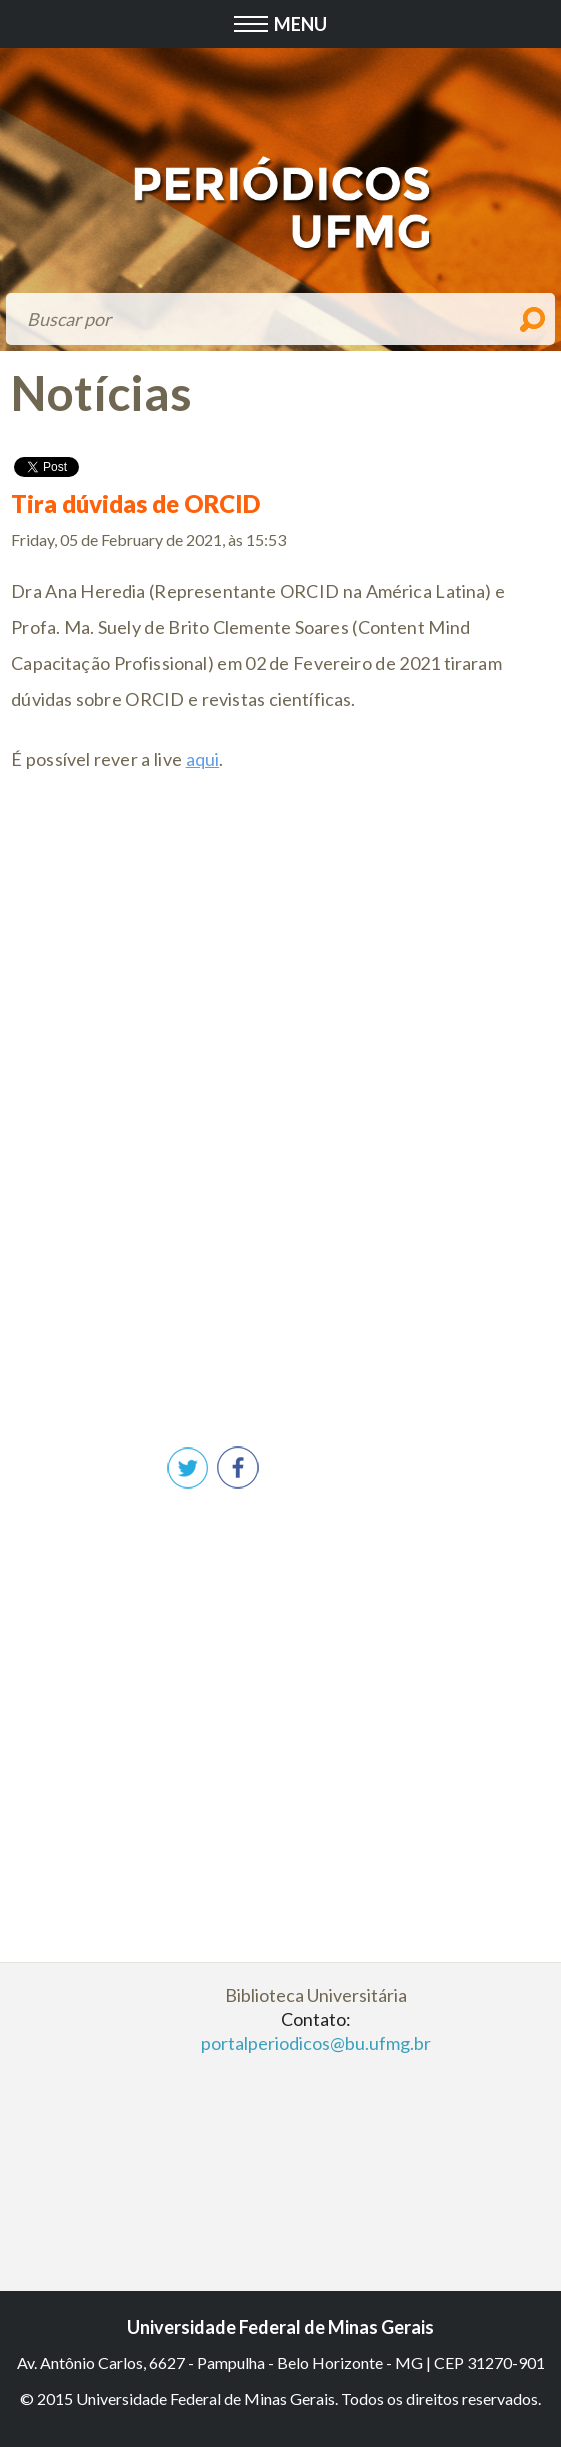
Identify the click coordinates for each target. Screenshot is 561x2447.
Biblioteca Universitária (316, 1995)
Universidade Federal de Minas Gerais (280, 2327)
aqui (203, 759)
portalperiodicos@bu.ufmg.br (316, 2043)
